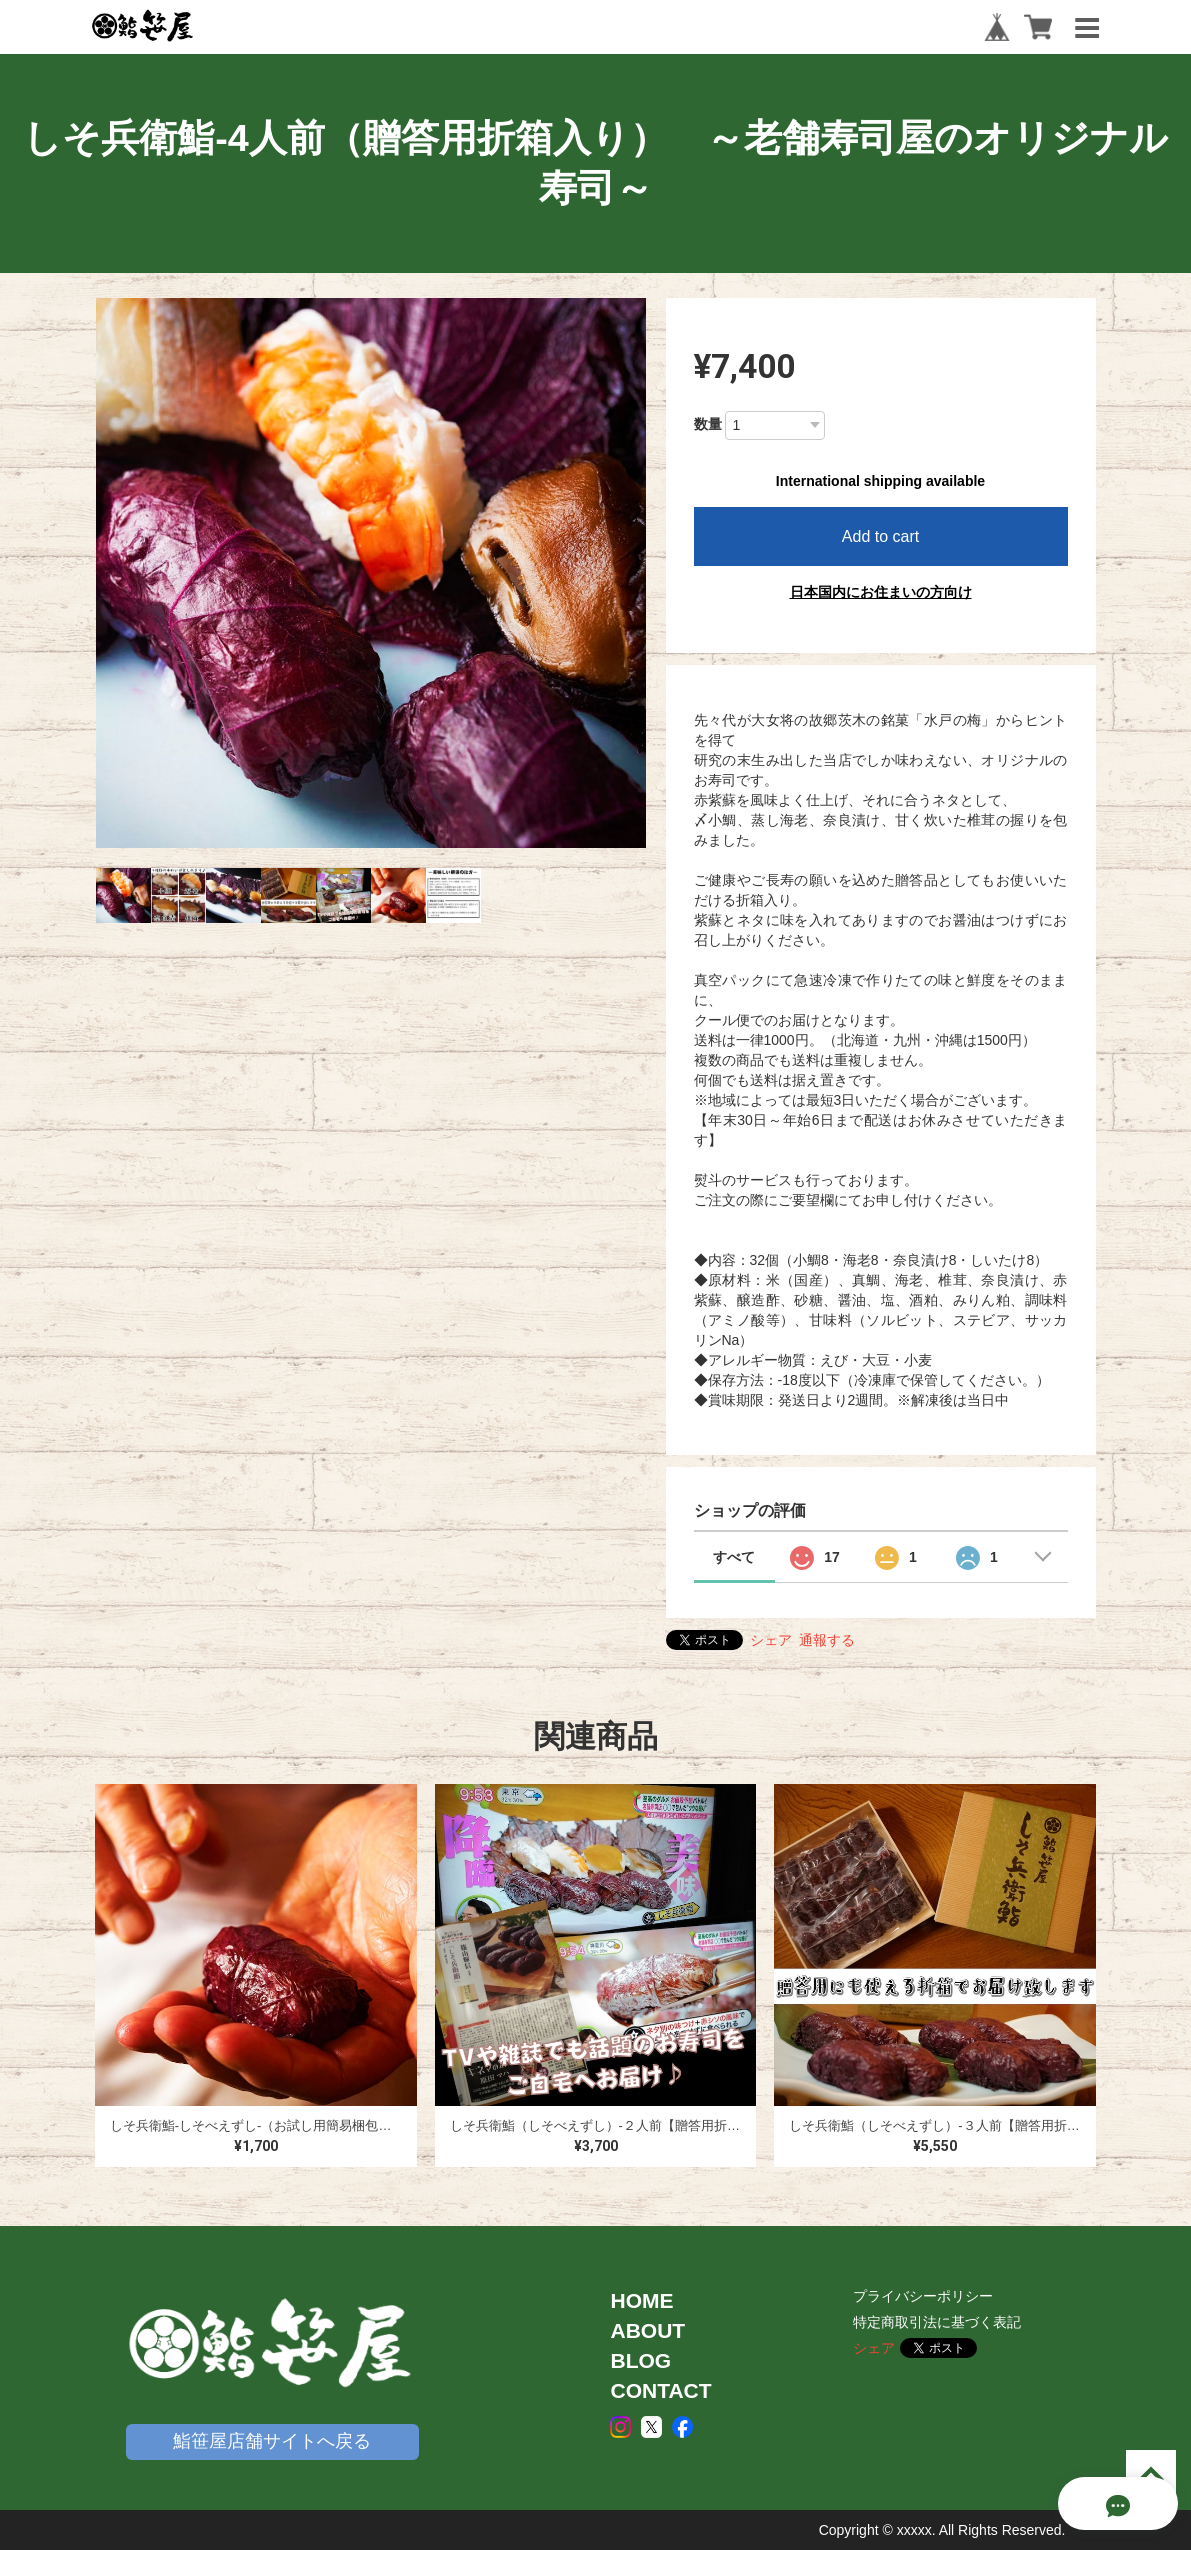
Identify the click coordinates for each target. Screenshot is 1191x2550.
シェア (771, 1640)
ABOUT (647, 2330)
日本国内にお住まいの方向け (881, 592)
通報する (827, 1640)
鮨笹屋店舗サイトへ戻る (272, 2441)
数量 (708, 424)
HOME (641, 2300)
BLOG (640, 2360)
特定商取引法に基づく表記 (937, 2322)
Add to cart (880, 536)
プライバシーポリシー (923, 2296)
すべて (734, 1557)
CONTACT (660, 2390)
